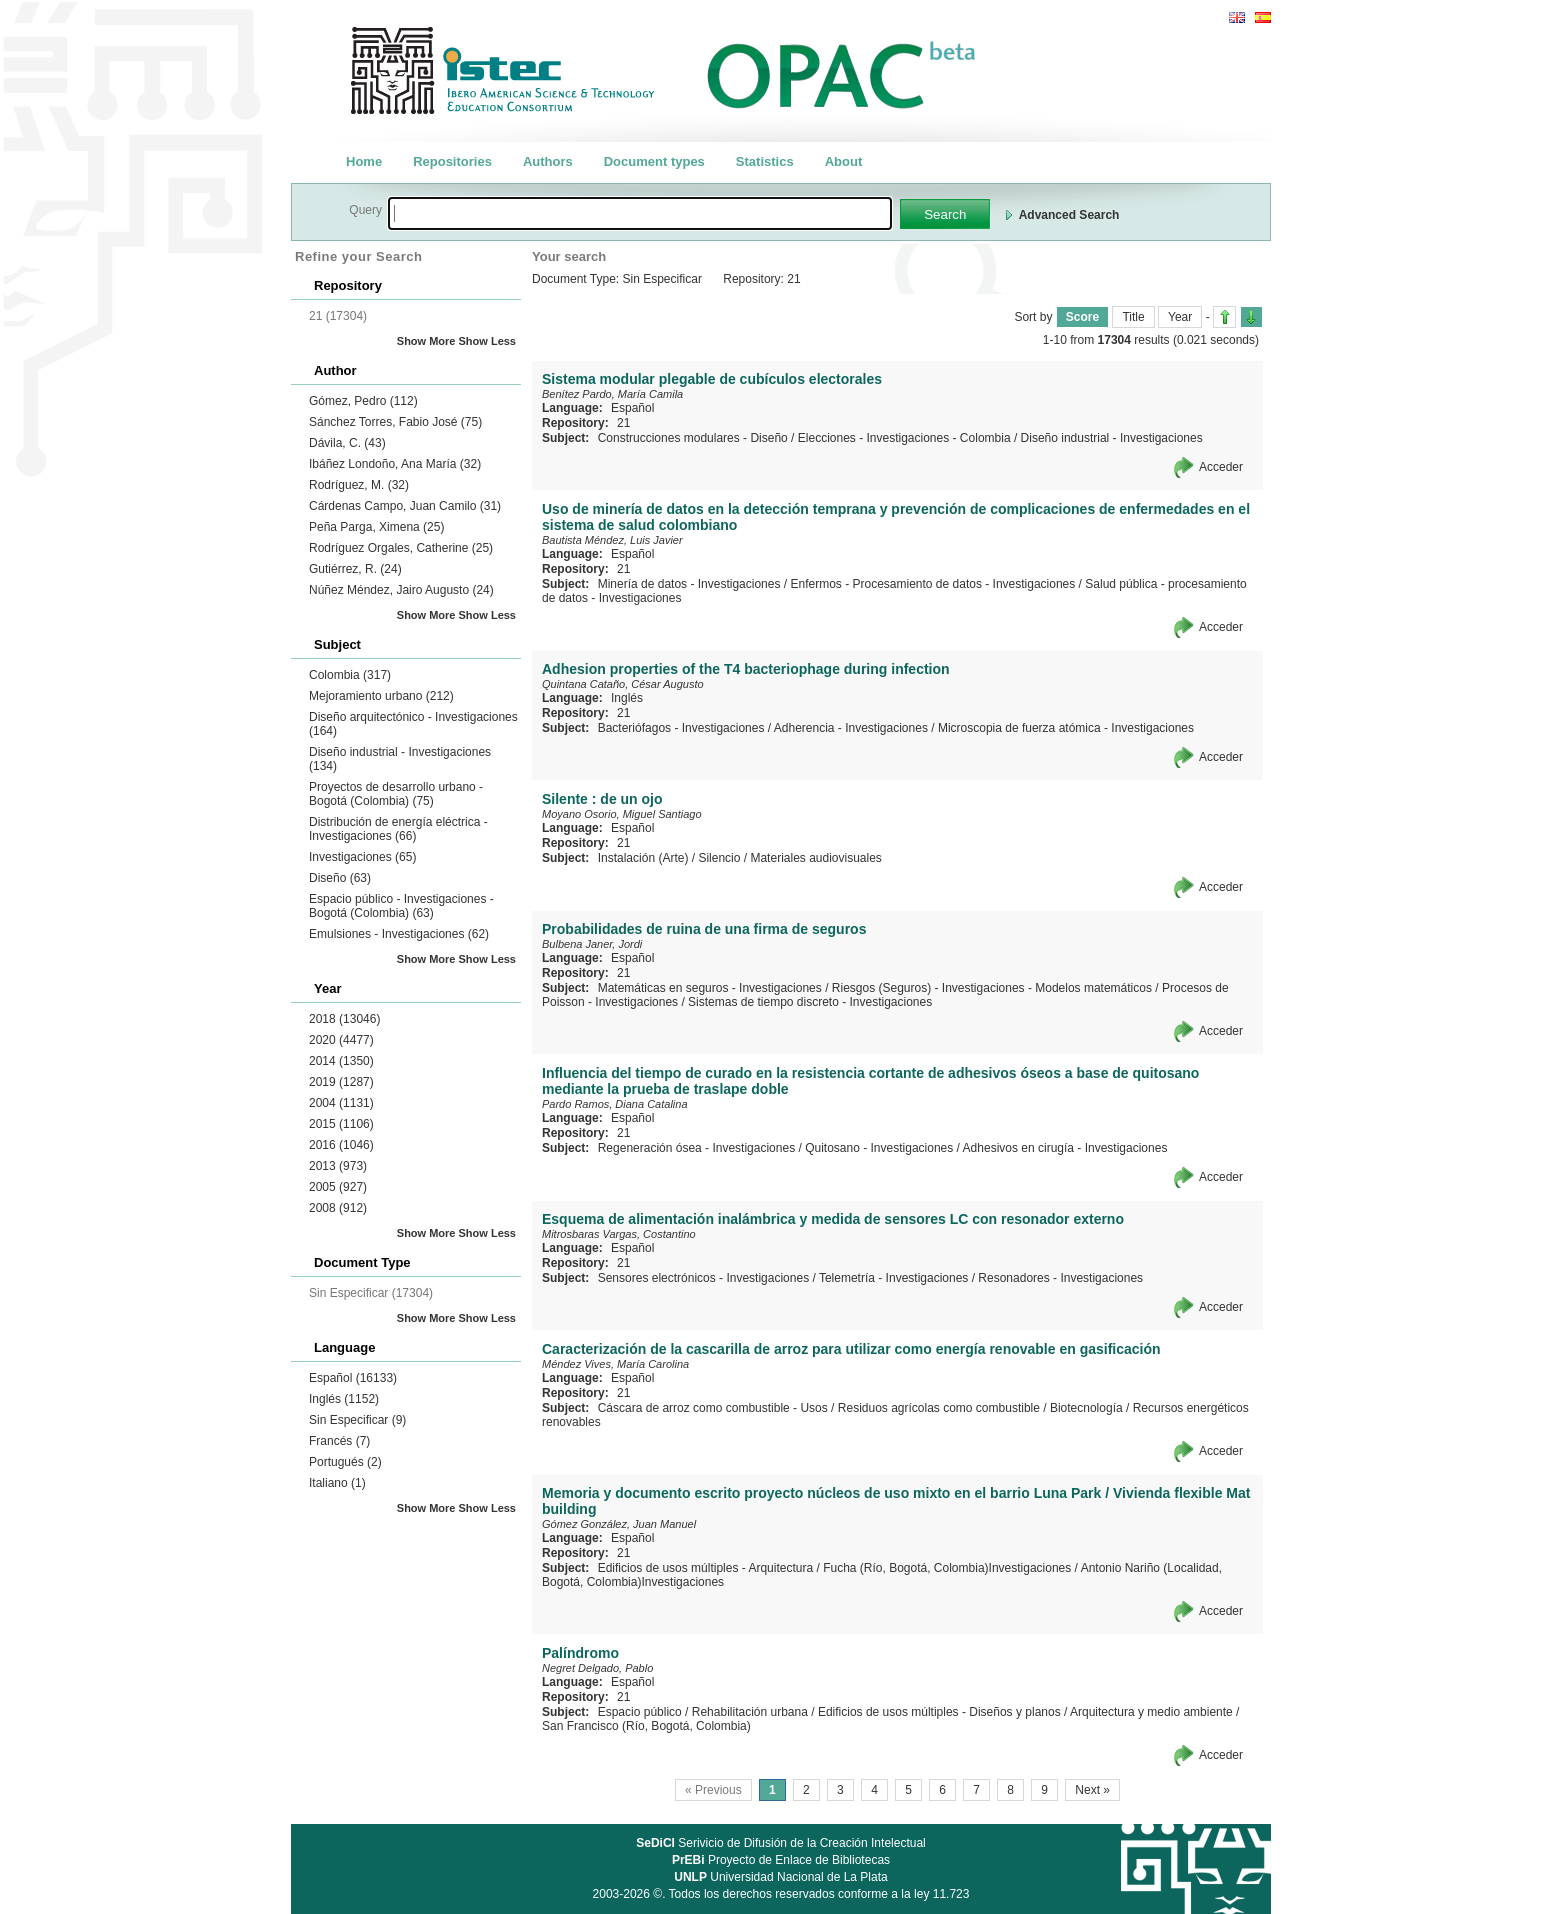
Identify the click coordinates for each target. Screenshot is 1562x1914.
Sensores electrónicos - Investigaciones (703, 1278)
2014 (341, 1061)
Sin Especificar (357, 1420)
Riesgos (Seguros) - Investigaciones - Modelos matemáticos (992, 988)
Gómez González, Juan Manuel (619, 1524)
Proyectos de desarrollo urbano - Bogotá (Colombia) (396, 794)
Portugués (345, 1462)
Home (364, 161)
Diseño (340, 878)
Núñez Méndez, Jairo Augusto (401, 590)
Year (1180, 317)
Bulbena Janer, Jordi (592, 944)
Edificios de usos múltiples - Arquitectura (705, 1568)
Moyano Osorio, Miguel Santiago (622, 814)
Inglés (344, 1399)
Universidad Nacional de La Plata (780, 1877)
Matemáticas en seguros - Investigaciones (710, 988)
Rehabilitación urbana (750, 1712)
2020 (341, 1040)
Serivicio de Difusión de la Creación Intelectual (781, 1843)
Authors (548, 161)
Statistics (765, 161)
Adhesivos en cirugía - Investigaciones (1065, 1148)
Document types (654, 161)
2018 (344, 1019)
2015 (341, 1124)
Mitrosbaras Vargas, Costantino (619, 1234)
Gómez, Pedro (363, 401)
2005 (338, 1187)
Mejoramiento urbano (381, 696)
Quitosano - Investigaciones (879, 1148)
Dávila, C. (347, 443)
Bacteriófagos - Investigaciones (681, 728)
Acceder (1221, 467)
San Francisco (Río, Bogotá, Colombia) (646, 1726)
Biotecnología (1086, 1408)
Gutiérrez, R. (355, 569)
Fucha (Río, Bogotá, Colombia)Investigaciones (947, 1568)
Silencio (719, 858)
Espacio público (640, 1712)
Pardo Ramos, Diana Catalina (615, 1104)
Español (353, 1378)
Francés (339, 1441)
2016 (341, 1145)
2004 (341, 1103)
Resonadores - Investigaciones (1060, 1278)
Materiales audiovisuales (815, 858)
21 (623, 423)
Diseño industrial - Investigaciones (1112, 438)
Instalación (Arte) (643, 858)
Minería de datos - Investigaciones (689, 584)
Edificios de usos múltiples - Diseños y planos (939, 1712)
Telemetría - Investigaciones (893, 1278)
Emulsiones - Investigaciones (399, 934)
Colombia (350, 675)
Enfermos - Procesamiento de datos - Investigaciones (932, 584)
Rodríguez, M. (359, 485)
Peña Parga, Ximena (376, 527)
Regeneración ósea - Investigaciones (696, 1148)
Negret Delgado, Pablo (597, 1668)
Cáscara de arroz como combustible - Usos (713, 1408)
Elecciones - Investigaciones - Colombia (904, 438)
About (844, 161)
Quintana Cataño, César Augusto (623, 684)
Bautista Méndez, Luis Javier (612, 540)
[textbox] (640, 213)
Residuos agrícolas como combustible (939, 1408)
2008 (338, 1208)
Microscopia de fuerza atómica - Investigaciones (1066, 728)
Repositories (452, 161)
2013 (338, 1166)
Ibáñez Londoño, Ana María (395, 464)
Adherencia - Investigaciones (851, 728)
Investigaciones (362, 857)
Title (1133, 317)
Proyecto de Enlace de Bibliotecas (781, 1860)
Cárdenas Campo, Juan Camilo (405, 506)
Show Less (487, 341)
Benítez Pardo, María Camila (612, 394)
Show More (426, 341)
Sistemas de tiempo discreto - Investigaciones (810, 1002)
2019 (341, 1082)
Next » (1092, 1790)
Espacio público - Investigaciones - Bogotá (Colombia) (401, 906)
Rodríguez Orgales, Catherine (401, 548)
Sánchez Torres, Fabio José (395, 422)
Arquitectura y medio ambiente (1151, 1712)
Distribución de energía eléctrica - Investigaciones (398, 829)
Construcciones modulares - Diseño (693, 438)
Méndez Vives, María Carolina (615, 1364)
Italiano (337, 1483)
